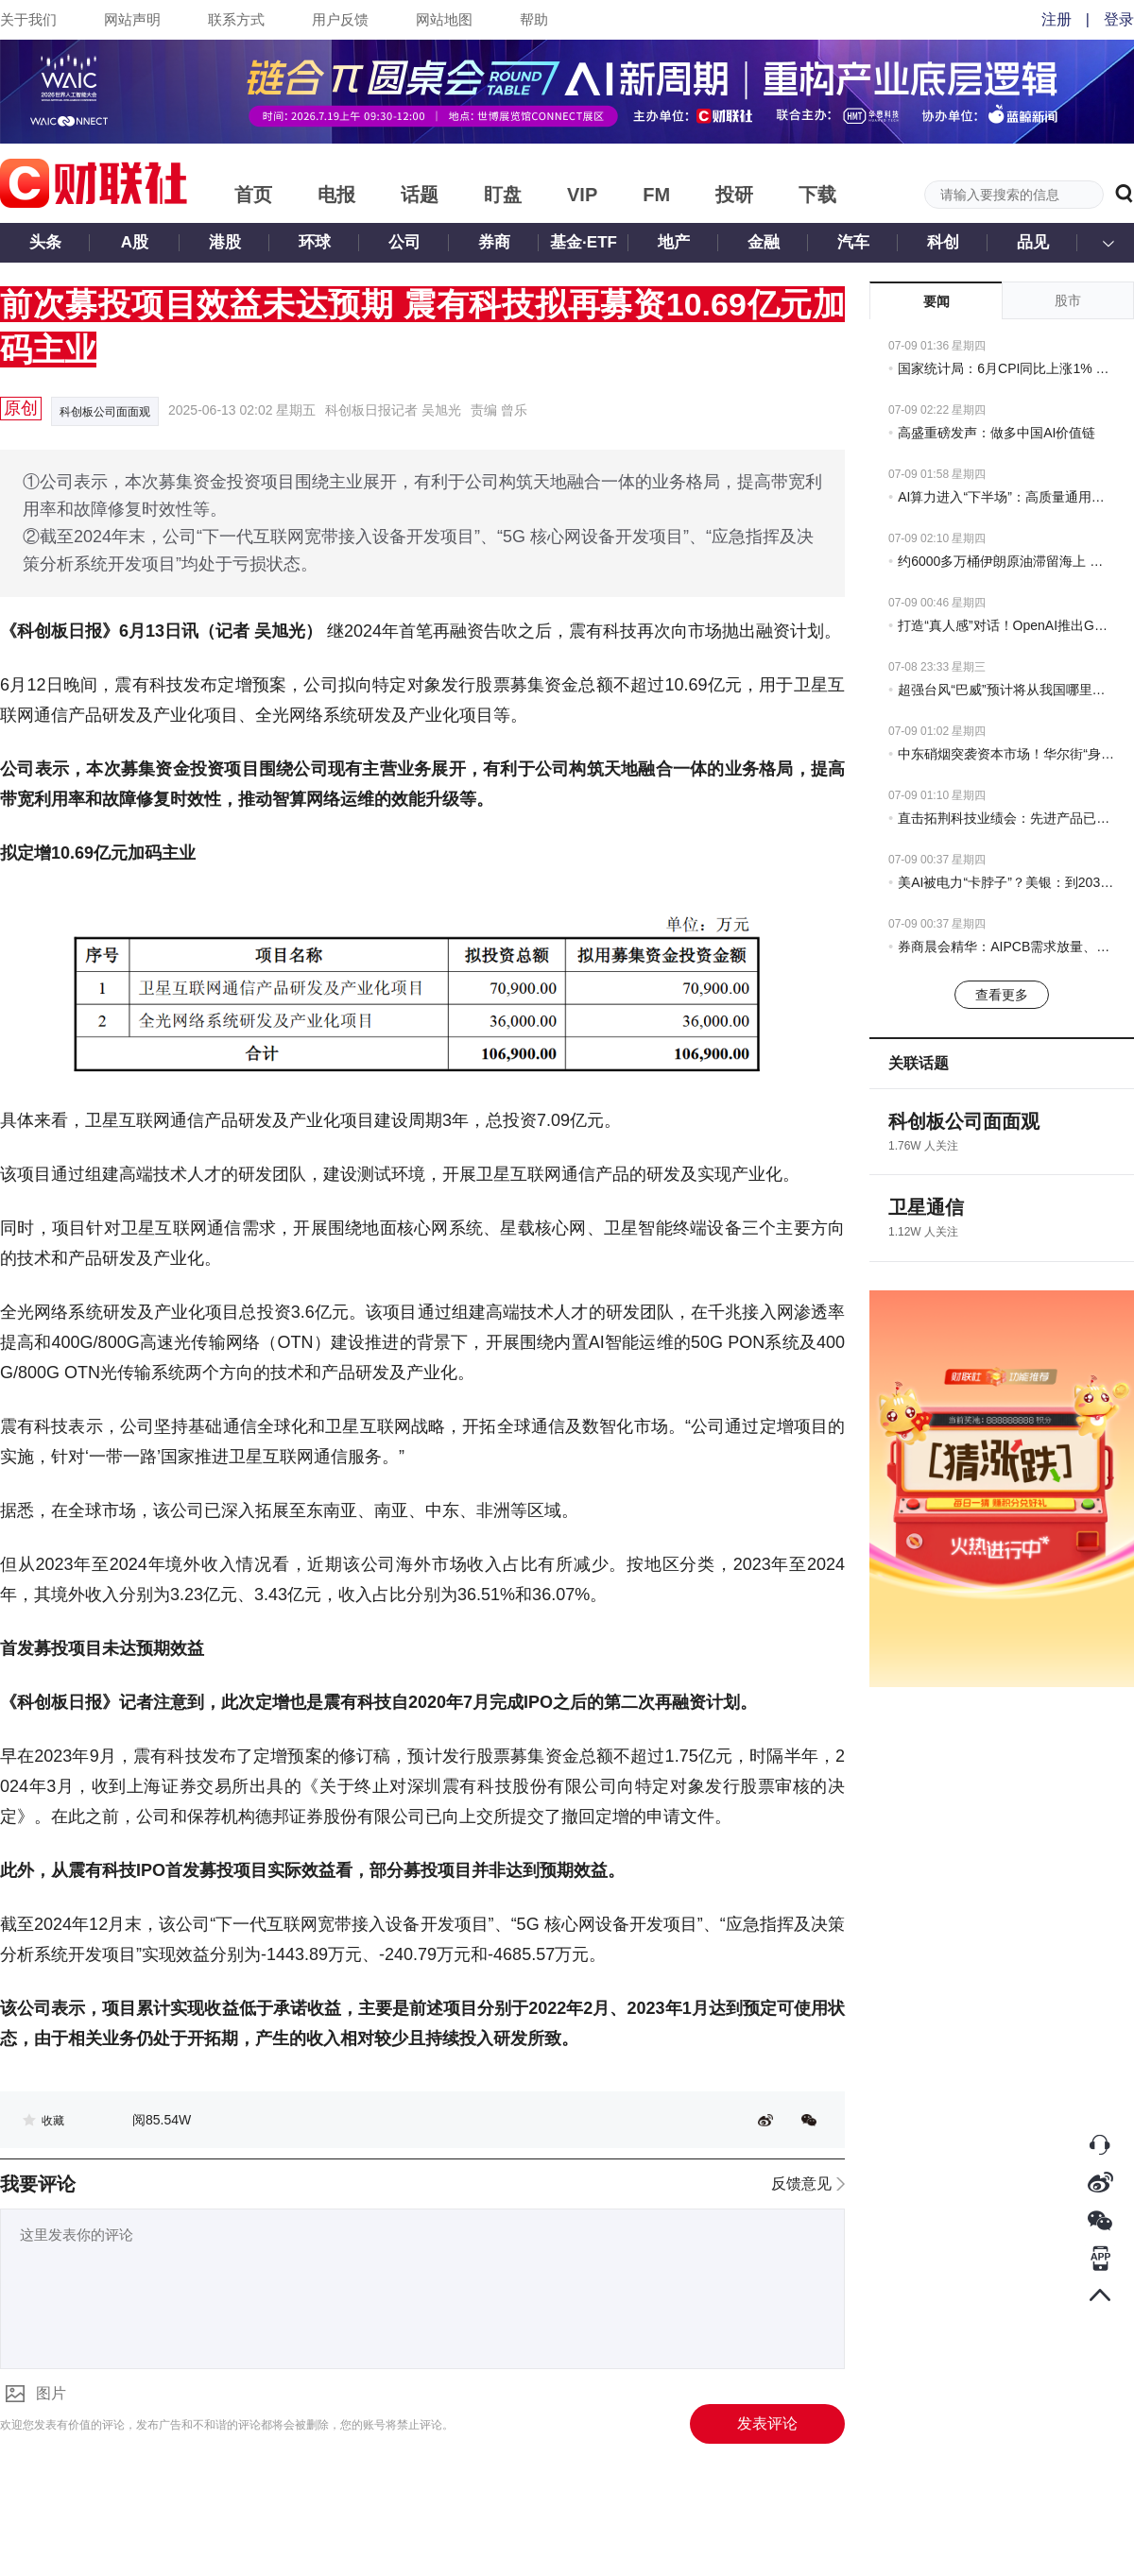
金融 (763, 242)
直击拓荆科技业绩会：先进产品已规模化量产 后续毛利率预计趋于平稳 (1006, 818)
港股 (225, 242)
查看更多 (1001, 994)
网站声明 (132, 19)
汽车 (853, 242)
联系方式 (236, 19)
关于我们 (28, 19)
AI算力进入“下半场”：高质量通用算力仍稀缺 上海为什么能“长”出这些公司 (1006, 496)
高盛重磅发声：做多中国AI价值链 (996, 432)
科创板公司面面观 (105, 411)
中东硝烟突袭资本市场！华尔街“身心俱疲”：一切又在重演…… (1006, 753)
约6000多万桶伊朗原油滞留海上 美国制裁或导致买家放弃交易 (1006, 561)
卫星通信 (926, 1207)
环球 (315, 242)
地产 (674, 242)
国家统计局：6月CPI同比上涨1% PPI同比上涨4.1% (1006, 368)
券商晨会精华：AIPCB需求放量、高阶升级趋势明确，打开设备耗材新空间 (1006, 946)
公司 (404, 242)
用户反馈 (340, 19)
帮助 (534, 19)
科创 (943, 242)
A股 (134, 242)
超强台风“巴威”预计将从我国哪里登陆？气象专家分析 (1006, 689)
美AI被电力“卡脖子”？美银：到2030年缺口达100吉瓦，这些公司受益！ (1006, 882)
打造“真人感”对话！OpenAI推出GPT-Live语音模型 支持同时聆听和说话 (1006, 625)
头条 (45, 242)
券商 (494, 242)
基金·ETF (583, 242)
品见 (1033, 242)
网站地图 (444, 19)
